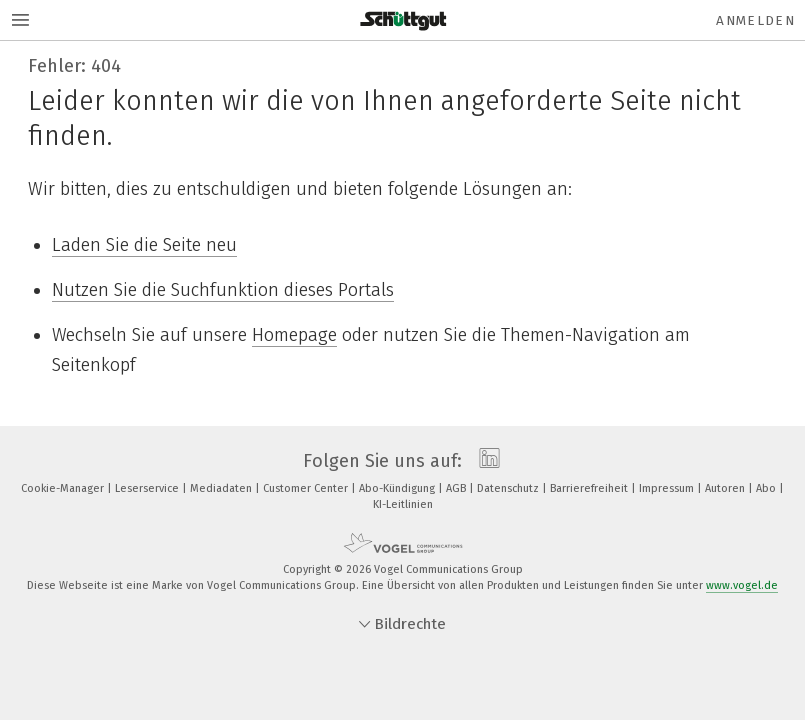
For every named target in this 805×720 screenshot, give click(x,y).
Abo (767, 488)
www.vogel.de (742, 585)
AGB (457, 488)
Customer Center (307, 488)
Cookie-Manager (64, 488)
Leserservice (148, 488)
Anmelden (755, 20)
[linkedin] (484, 461)
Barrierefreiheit (590, 488)
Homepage (294, 335)
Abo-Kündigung (398, 488)
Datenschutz (509, 488)
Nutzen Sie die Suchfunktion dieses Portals (223, 290)
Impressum (668, 488)
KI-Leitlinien (403, 504)
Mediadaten (222, 488)
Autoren (726, 488)
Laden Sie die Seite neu (144, 245)
